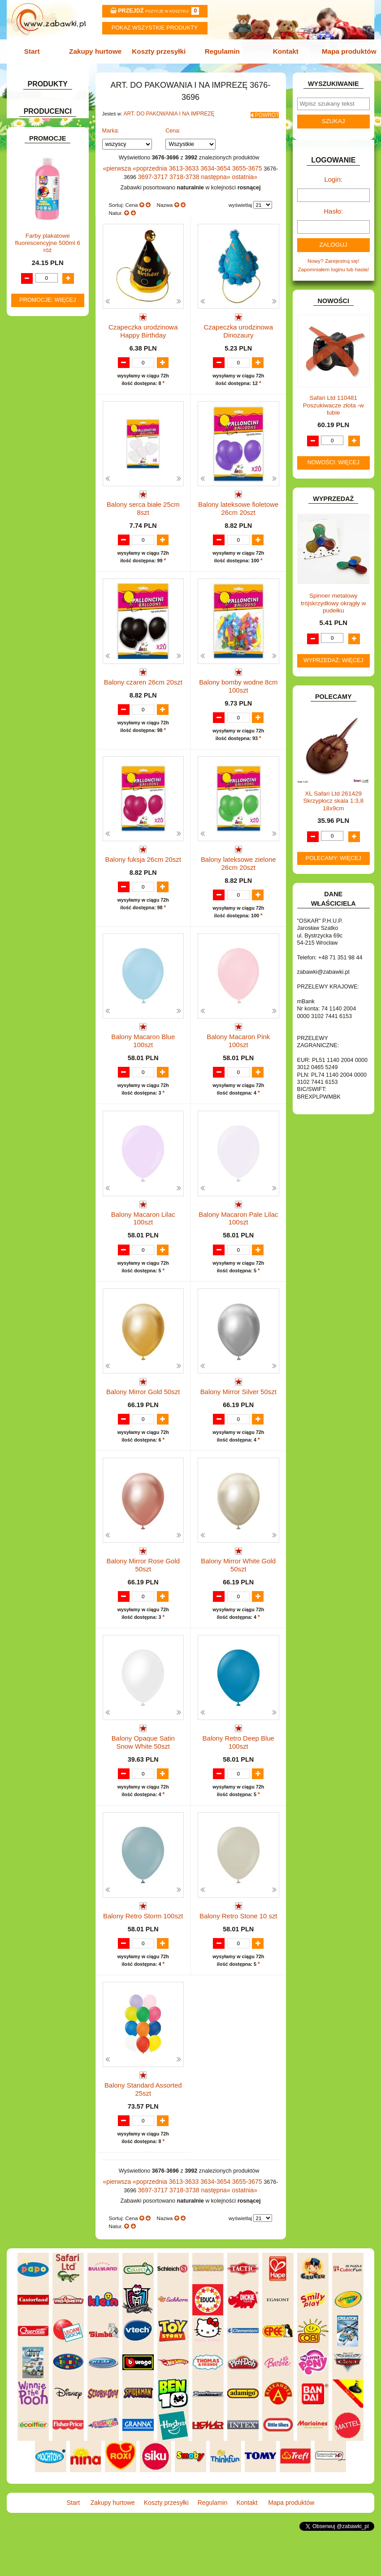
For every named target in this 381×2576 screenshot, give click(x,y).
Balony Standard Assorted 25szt (143, 2135)
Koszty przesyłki (160, 50)
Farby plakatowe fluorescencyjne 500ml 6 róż (47, 708)
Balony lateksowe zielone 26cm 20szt (238, 865)
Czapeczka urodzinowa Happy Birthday (143, 320)
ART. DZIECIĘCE (42, 144)
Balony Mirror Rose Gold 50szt (143, 1590)
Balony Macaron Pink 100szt (238, 1042)
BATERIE (33, 172)
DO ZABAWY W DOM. (48, 217)
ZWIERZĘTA (37, 510)
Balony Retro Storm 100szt (143, 1950)
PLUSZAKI (35, 421)
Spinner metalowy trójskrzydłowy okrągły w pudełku (333, 594)
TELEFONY (36, 472)
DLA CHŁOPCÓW (43, 181)
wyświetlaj (240, 198)
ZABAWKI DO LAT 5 (46, 481)
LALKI (29, 373)
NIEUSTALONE (40, 519)
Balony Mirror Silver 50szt (238, 1405)
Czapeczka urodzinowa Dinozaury (238, 320)
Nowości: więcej (333, 454)
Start (37, 50)
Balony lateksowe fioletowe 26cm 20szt (238, 502)
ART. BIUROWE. (41, 116)
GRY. (28, 274)
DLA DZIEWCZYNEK (47, 191)
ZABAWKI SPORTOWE (50, 500)
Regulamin (220, 50)
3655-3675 (235, 162)
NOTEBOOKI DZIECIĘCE (52, 401)
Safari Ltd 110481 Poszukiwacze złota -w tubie (333, 396)
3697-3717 (151, 170)
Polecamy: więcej (333, 850)
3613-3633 (178, 162)
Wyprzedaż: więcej (333, 652)
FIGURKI (32, 255)
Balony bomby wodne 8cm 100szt (238, 683)
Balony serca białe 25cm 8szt (143, 498)
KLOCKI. (32, 328)
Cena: (173, 126)
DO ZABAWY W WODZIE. (53, 245)
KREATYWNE (38, 347)
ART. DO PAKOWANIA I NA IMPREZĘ (164, 111)
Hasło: (333, 206)
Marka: (111, 126)
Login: (333, 176)
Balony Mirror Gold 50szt (143, 1405)
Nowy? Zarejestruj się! (333, 254)
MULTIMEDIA (38, 392)
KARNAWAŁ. (37, 318)
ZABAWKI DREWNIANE (50, 491)
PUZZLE (32, 430)
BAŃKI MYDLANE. (44, 163)
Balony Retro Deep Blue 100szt (238, 1772)
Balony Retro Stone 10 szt (238, 1950)
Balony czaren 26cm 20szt (143, 679)
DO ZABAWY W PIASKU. (52, 226)
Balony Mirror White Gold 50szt (238, 1590)
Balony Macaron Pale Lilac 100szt (238, 1227)
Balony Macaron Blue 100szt (143, 1042)
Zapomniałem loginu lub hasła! (333, 262)
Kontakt (282, 50)
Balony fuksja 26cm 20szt (143, 861)
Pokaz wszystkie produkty (155, 28)
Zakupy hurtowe (98, 50)
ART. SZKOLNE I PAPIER (52, 153)
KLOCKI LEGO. (40, 338)
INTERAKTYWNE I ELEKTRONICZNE (39, 306)
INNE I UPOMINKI (43, 284)
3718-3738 (179, 170)
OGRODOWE (38, 411)
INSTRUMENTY (41, 293)
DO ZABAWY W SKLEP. (50, 236)
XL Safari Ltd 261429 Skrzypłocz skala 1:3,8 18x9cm (333, 792)
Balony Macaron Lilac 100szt (143, 1223)
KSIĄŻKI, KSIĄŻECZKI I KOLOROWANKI (45, 360)
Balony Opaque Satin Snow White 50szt (143, 1772)
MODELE (33, 382)
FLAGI (30, 264)
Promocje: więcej (47, 766)
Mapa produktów (343, 50)
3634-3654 (207, 162)
